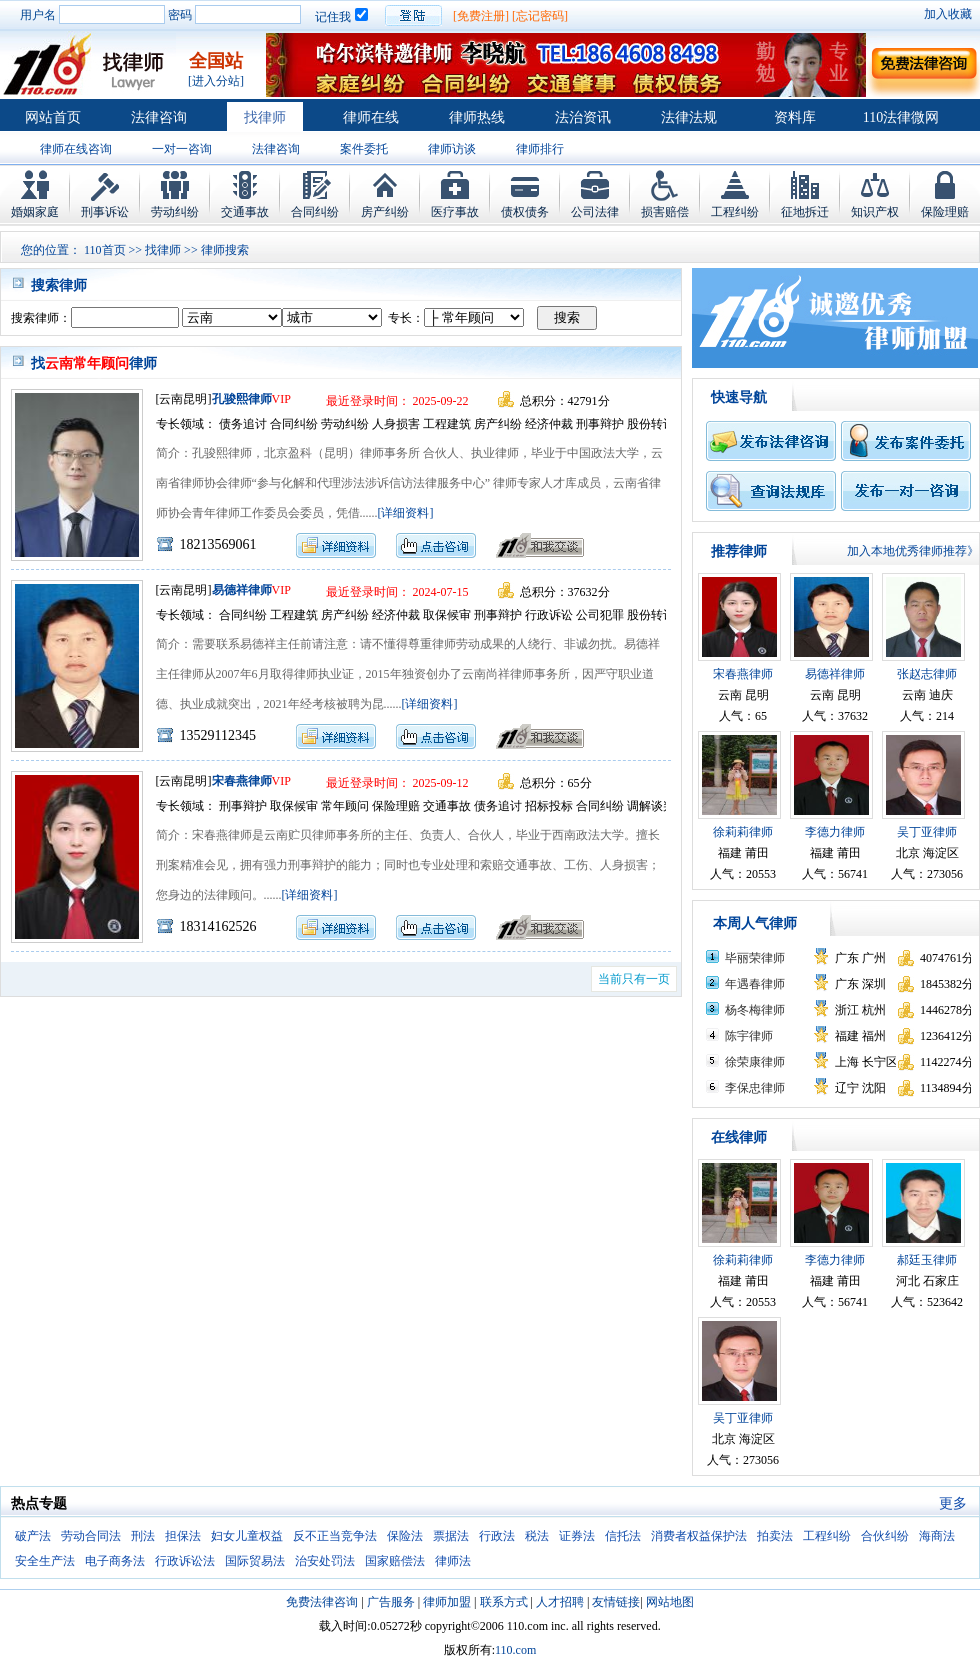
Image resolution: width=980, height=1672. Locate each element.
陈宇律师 (749, 1036)
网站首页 (53, 117)
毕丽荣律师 (755, 958)
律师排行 (540, 149)
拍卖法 (775, 1536)
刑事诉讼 (105, 212)
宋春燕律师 (242, 781)
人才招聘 (560, 1602)
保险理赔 (945, 212)
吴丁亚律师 (927, 832)
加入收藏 (948, 14)
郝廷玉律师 (927, 1260)
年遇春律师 (755, 984)
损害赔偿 (665, 212)
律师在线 (371, 117)
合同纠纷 (315, 212)
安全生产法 (45, 1561)
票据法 (451, 1536)
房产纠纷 (385, 212)
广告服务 (391, 1602)
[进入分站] (216, 81)
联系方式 (504, 1602)
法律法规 (689, 117)
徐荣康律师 (755, 1062)
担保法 (183, 1536)
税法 (537, 1536)
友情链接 (616, 1602)
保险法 (405, 1536)
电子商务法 (115, 1561)
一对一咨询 (182, 149)
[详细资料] (406, 513)
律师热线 (477, 117)
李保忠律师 (755, 1088)
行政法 (497, 1536)
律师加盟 (447, 1602)
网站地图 (670, 1602)
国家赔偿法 (395, 1561)
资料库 (795, 117)
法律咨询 (159, 117)
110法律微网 (901, 117)
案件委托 (364, 149)
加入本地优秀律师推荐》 (913, 551)
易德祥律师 (242, 590)
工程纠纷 (735, 212)
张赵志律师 (927, 674)
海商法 (937, 1536)
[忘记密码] (540, 16)
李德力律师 (835, 832)
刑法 (143, 1536)
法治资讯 (583, 117)
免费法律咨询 (322, 1602)
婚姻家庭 (35, 212)
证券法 (577, 1536)
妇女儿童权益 (247, 1536)
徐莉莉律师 (743, 832)
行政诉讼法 (185, 1561)
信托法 (623, 1536)
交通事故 (245, 212)
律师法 (453, 1561)
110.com (515, 1650)
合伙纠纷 (885, 1536)
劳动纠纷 (175, 212)
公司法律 (595, 212)
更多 (953, 1503)
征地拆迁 (805, 212)
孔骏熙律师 (242, 399)
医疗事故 (455, 212)
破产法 (33, 1536)
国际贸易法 (255, 1561)
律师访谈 (452, 149)
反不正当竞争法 (335, 1536)
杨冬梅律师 (755, 1010)
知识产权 (875, 212)
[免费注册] (481, 16)
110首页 (105, 250)
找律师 (265, 117)
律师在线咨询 (76, 149)
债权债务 (525, 212)
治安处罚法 (325, 1561)
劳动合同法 (91, 1536)
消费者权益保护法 (699, 1536)
